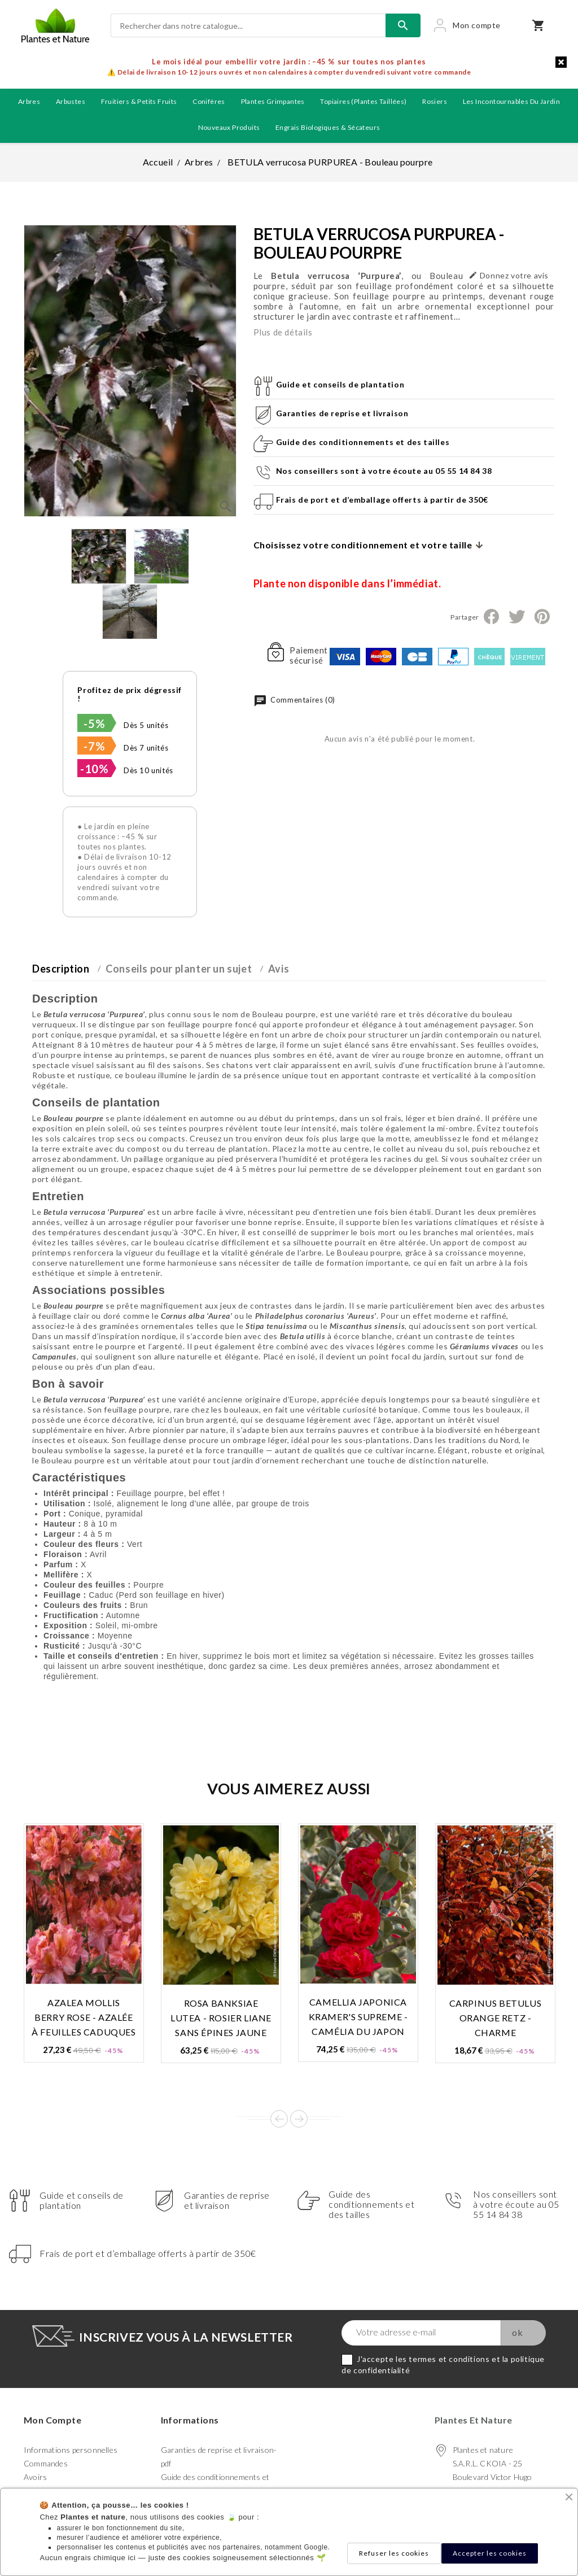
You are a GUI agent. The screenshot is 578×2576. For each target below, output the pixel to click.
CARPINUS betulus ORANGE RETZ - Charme (495, 2018)
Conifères (208, 101)
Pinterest (542, 616)
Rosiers (434, 101)
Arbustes (70, 101)
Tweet (516, 616)
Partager (491, 616)
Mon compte (52, 2419)
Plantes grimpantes (273, 101)
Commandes (46, 2463)
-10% (94, 768)
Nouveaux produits (229, 127)
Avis (278, 968)
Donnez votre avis (508, 275)
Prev (279, 2119)
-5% (94, 723)
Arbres (29, 101)
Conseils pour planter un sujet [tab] (179, 968)
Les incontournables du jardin (512, 101)
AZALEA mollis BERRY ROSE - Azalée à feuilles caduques (83, 2017)
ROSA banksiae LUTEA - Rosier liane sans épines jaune (221, 2018)
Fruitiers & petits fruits (139, 101)
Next (299, 2119)
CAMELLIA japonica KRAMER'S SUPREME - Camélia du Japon (358, 2017)
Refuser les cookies (394, 2553)
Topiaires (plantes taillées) (363, 101)
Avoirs (35, 2477)
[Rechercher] (248, 25)
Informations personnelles (70, 2450)
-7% (94, 746)
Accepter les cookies (490, 2553)
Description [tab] (61, 968)
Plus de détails (283, 332)
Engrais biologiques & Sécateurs (327, 127)
